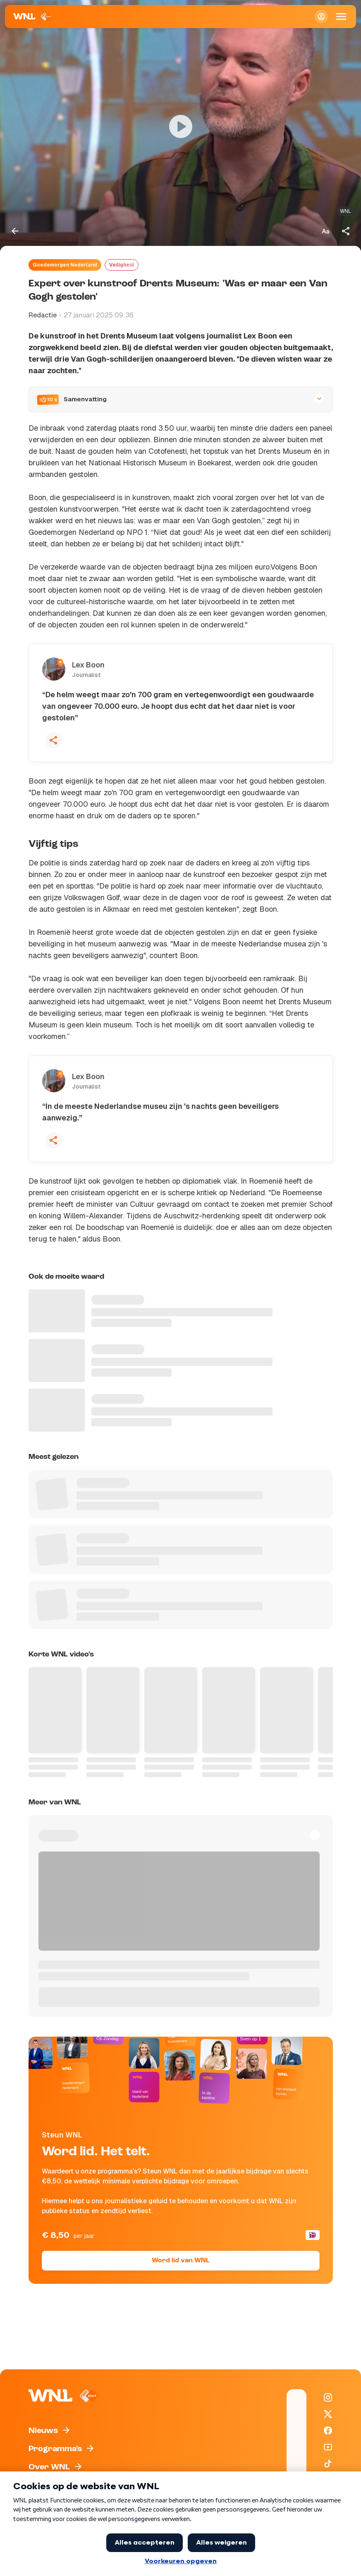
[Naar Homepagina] (33, 16)
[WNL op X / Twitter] (328, 2414)
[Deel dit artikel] (346, 231)
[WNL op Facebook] (328, 2430)
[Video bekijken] (180, 126)
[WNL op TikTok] (328, 2464)
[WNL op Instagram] (328, 2397)
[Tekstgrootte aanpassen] (325, 231)
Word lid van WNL (180, 2260)
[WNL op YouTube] (328, 2447)
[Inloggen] (321, 16)
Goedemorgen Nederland (65, 265)
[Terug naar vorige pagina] (15, 231)
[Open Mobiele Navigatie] (341, 16)
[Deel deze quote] (53, 740)
